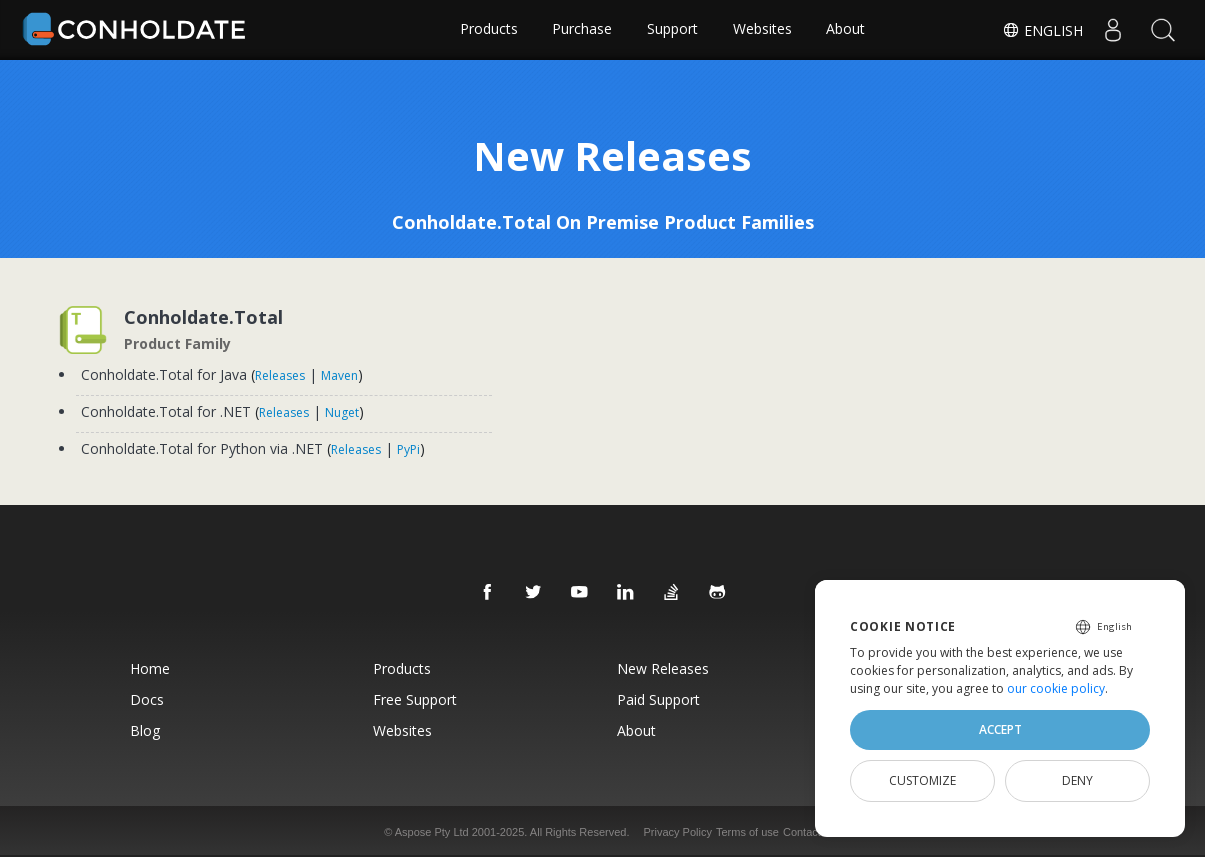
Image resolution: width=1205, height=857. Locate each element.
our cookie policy (1056, 688)
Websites (762, 29)
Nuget (344, 412)
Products (488, 29)
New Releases (664, 667)
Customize (922, 780)
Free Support (412, 698)
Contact (802, 831)
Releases (282, 375)
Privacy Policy (678, 831)
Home (142, 667)
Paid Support (659, 698)
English (1042, 30)
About (846, 29)
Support (672, 29)
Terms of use (747, 831)
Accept (1000, 729)
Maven (341, 375)
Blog (137, 729)
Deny (1077, 780)
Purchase (582, 29)
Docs (139, 698)
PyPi (410, 449)
